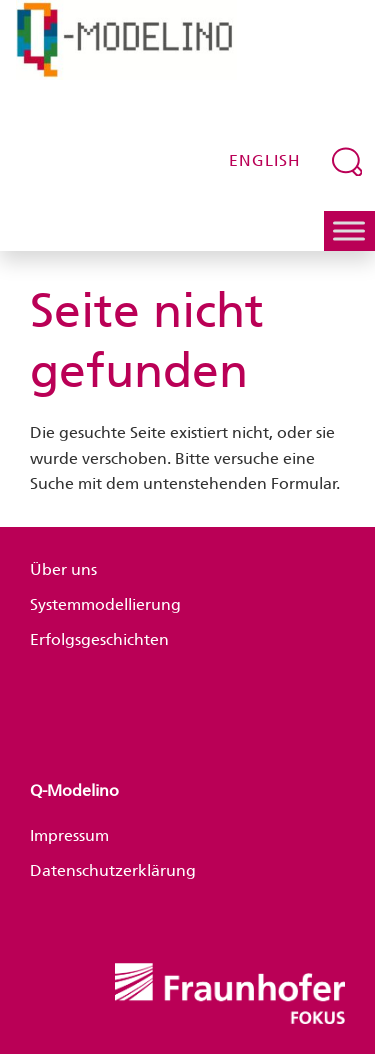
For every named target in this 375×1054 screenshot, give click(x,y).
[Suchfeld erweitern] (347, 161)
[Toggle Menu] (349, 230)
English (265, 160)
